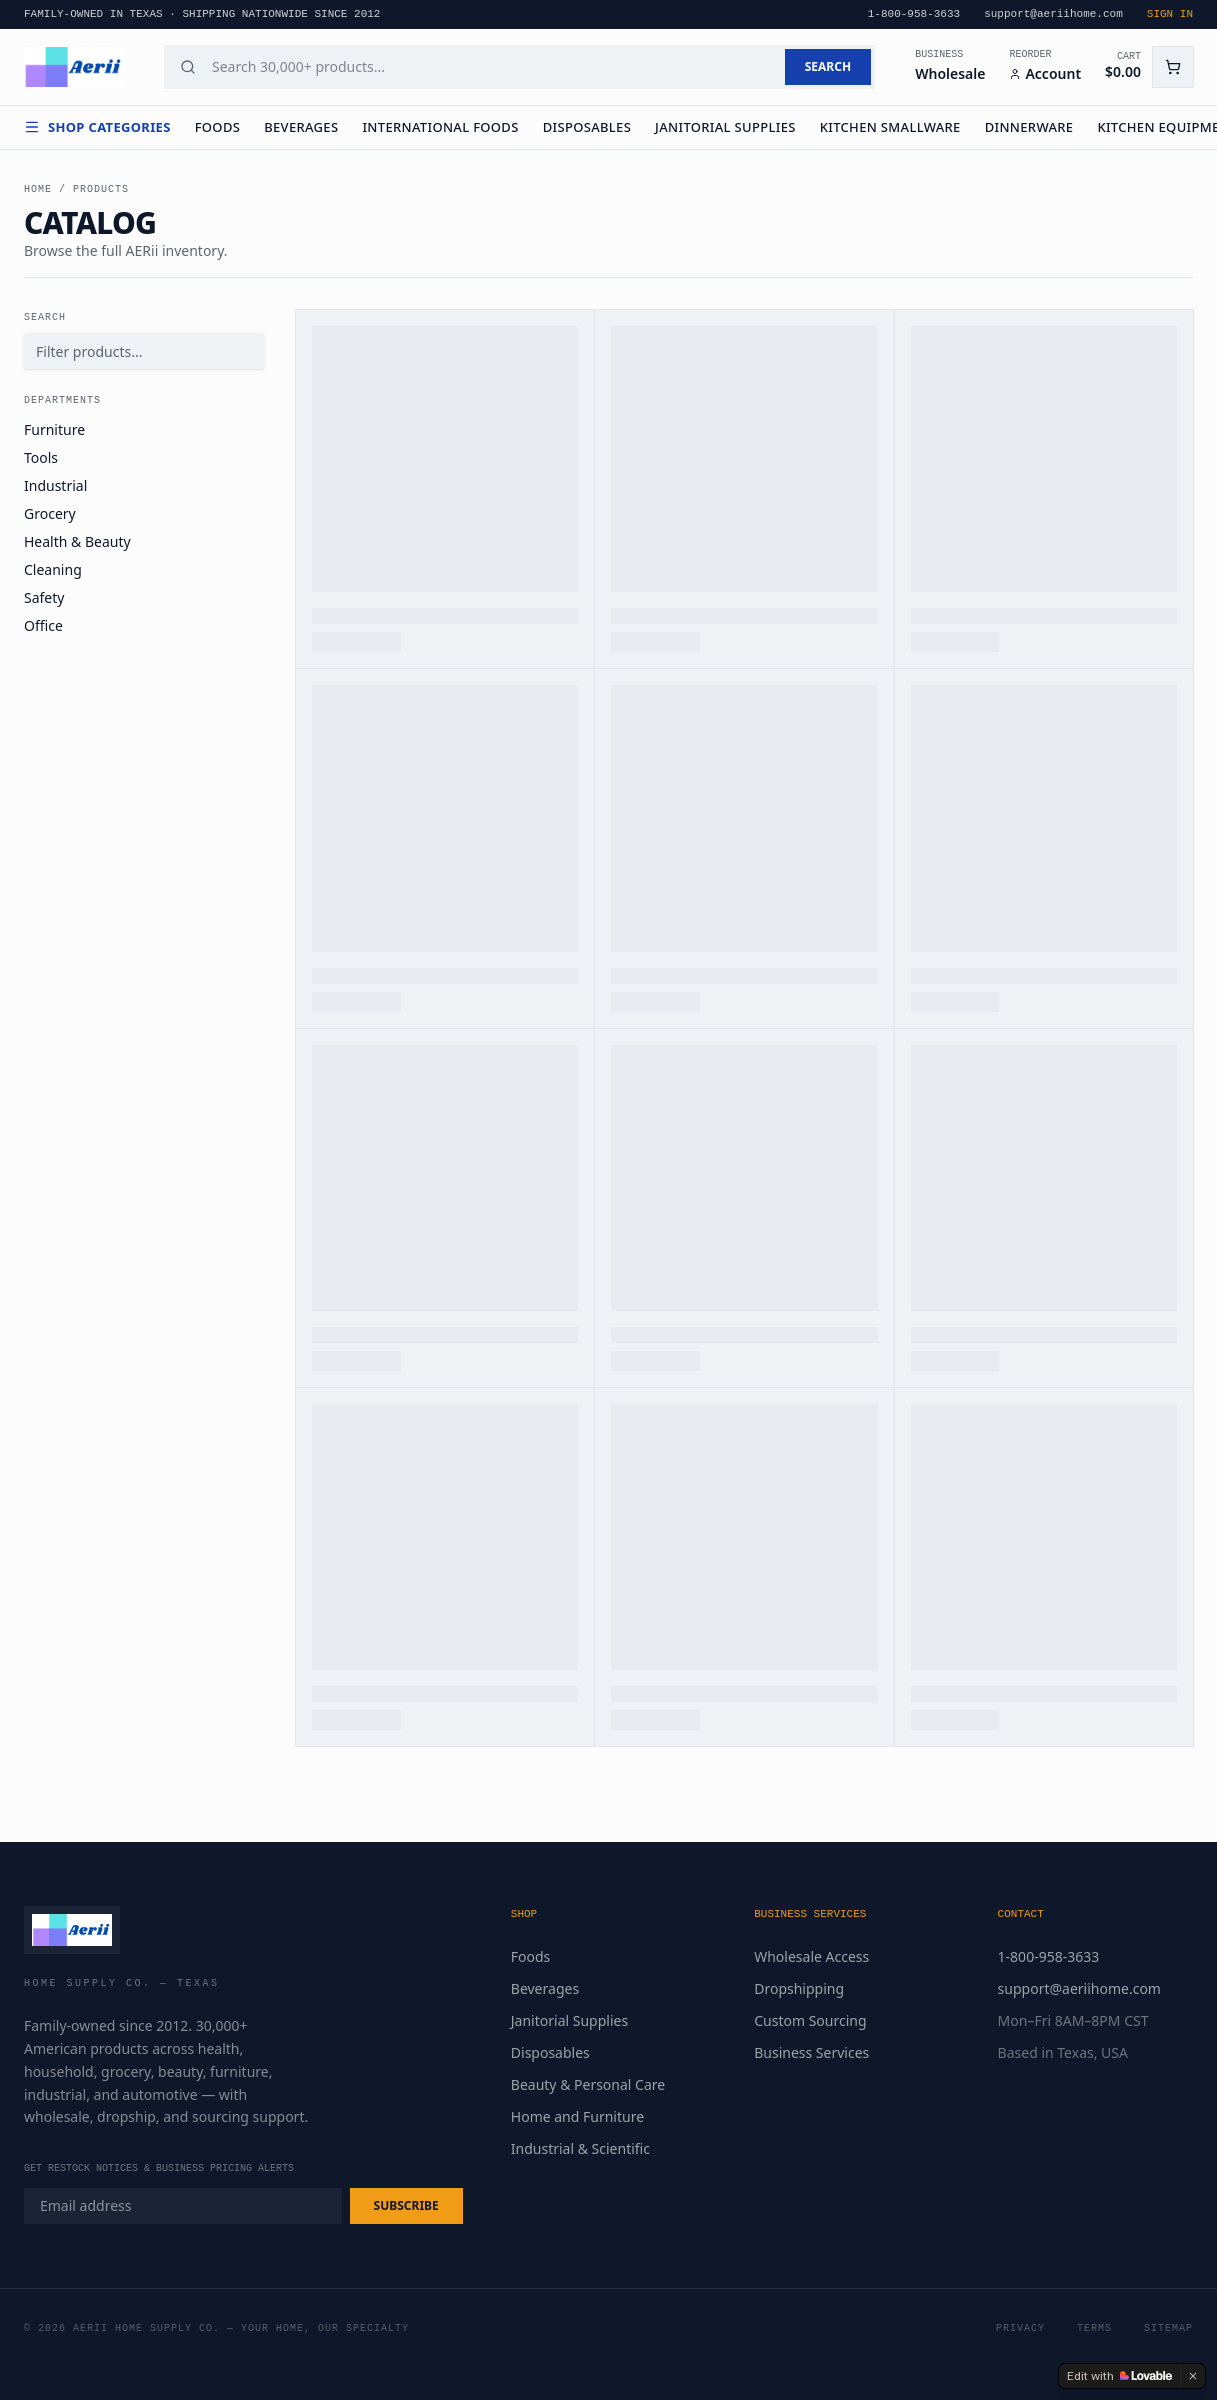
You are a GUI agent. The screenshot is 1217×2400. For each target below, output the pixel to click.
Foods (218, 127)
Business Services (811, 2052)
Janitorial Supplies (725, 127)
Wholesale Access (811, 1956)
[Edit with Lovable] (1119, 2376)
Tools (41, 457)
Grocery (50, 513)
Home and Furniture (577, 2116)
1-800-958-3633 (1049, 1956)
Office (43, 625)
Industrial (55, 485)
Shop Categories (97, 127)
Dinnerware (1029, 127)
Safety (44, 597)
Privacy (1020, 2328)
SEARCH (828, 66)
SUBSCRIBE (406, 2205)
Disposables (587, 127)
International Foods (440, 127)
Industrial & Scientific (580, 2148)
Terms (1094, 2328)
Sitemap (1168, 2328)
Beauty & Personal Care (588, 2084)
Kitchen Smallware (890, 127)
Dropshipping (799, 1988)
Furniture (54, 429)
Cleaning (53, 569)
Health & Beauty (77, 541)
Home (38, 189)
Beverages (301, 127)
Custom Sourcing (810, 2020)
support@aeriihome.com (1079, 1988)
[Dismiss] (1193, 2376)
